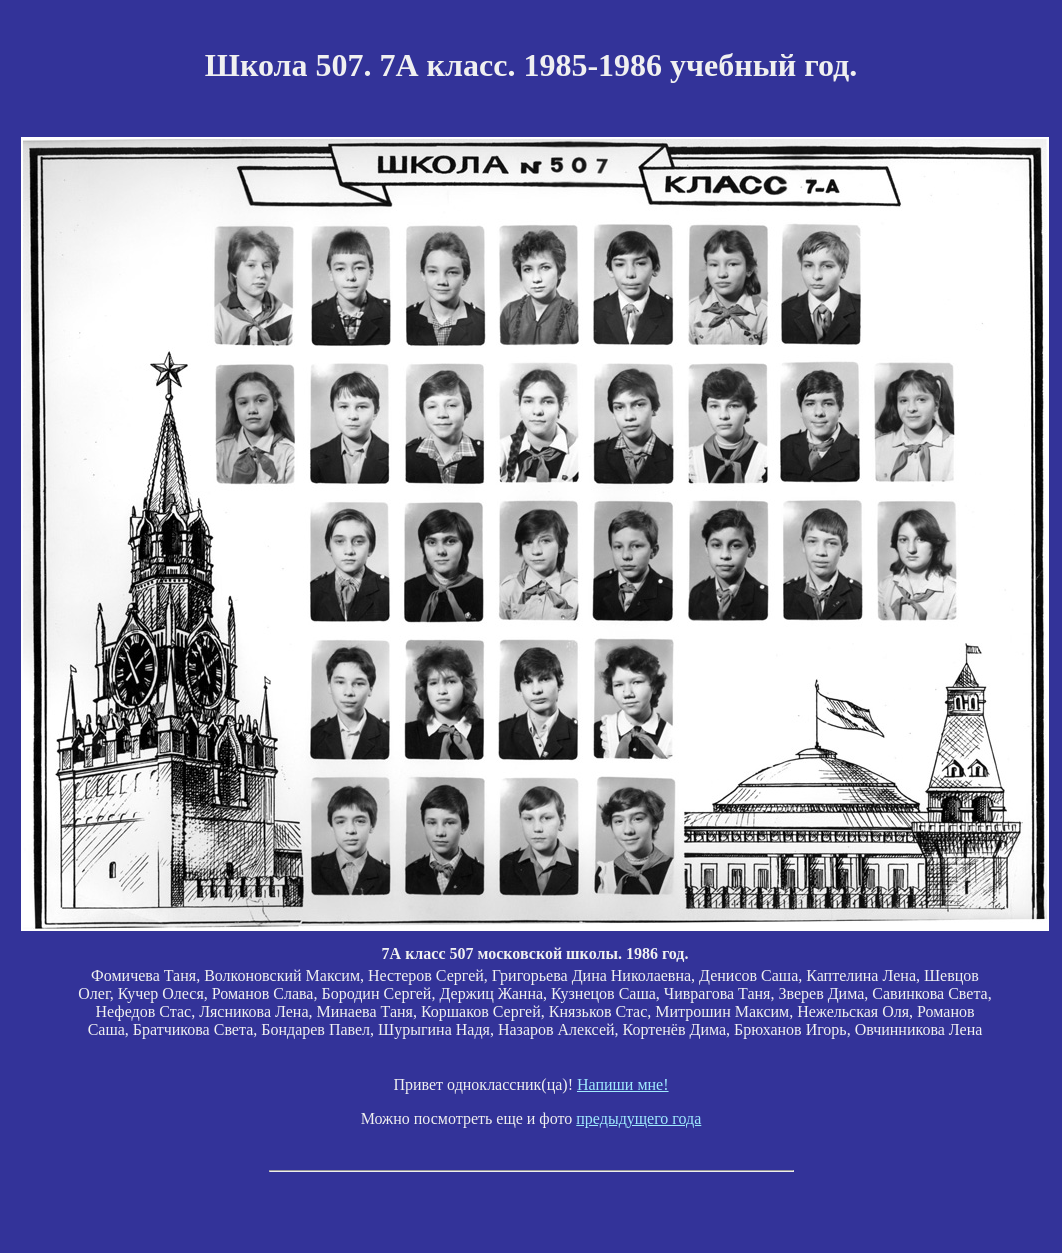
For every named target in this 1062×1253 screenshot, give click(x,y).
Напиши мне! (623, 1084)
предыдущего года (638, 1118)
